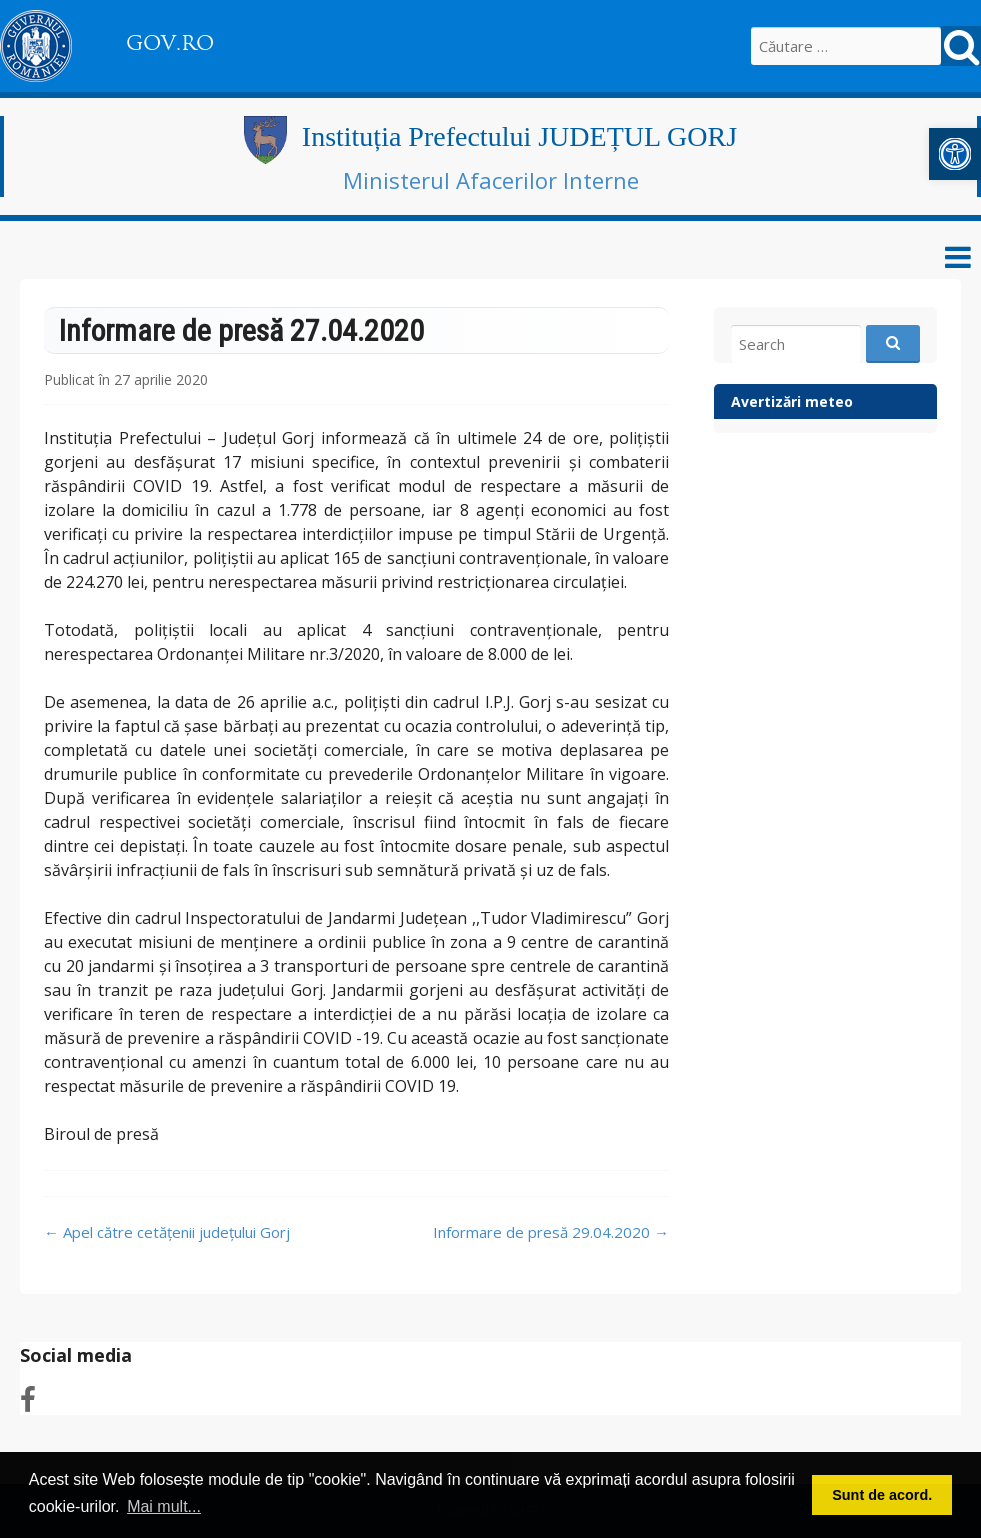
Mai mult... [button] (164, 1506)
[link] (955, 154)
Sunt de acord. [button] (882, 1495)
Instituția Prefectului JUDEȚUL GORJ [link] (519, 136)
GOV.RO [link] (170, 43)
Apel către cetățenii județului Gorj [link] (167, 1232)
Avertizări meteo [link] (792, 401)
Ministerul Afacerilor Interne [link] (491, 180)
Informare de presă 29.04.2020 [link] (551, 1232)
